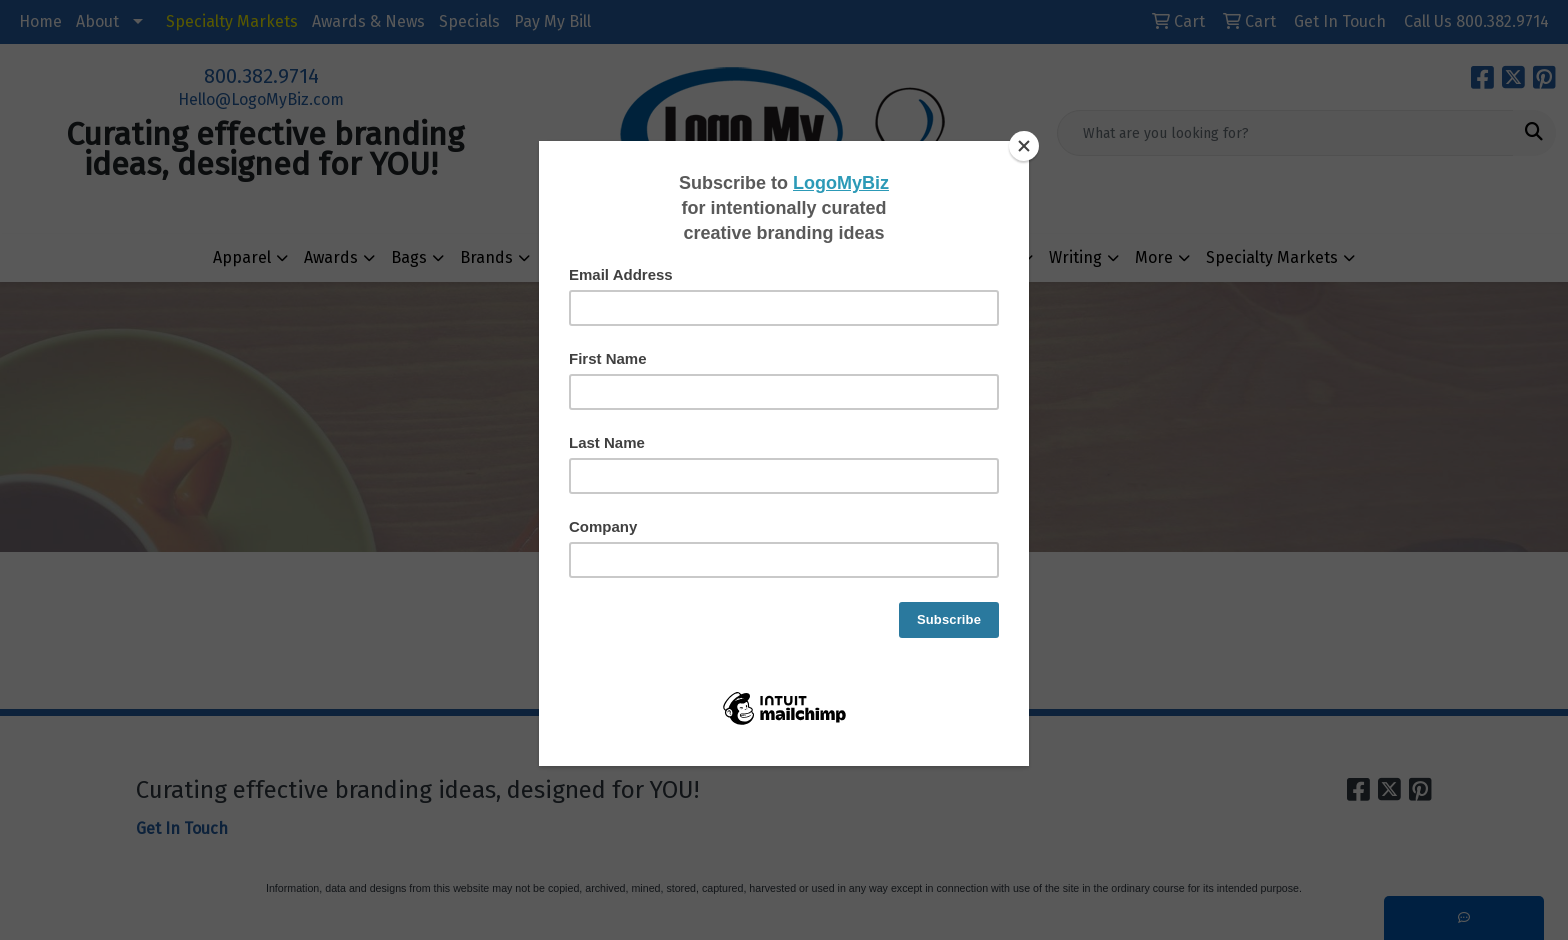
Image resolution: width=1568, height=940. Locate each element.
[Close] (1024, 146)
